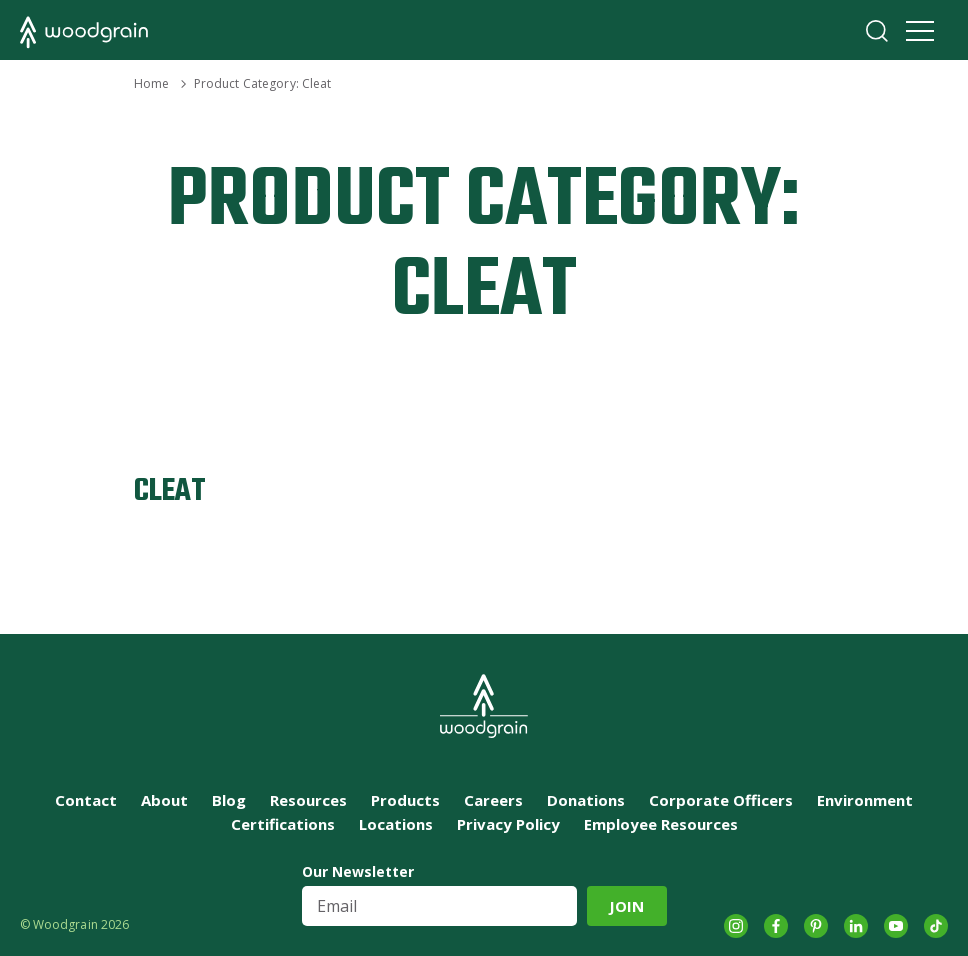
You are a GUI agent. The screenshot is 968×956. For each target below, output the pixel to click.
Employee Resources (661, 824)
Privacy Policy (508, 824)
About (164, 800)
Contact (86, 800)
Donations (586, 800)
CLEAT (170, 491)
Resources (308, 800)
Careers (493, 800)
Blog (229, 800)
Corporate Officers (721, 800)
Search (877, 31)
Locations (396, 824)
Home (151, 83)
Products (405, 800)
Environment (865, 800)
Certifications (283, 824)
